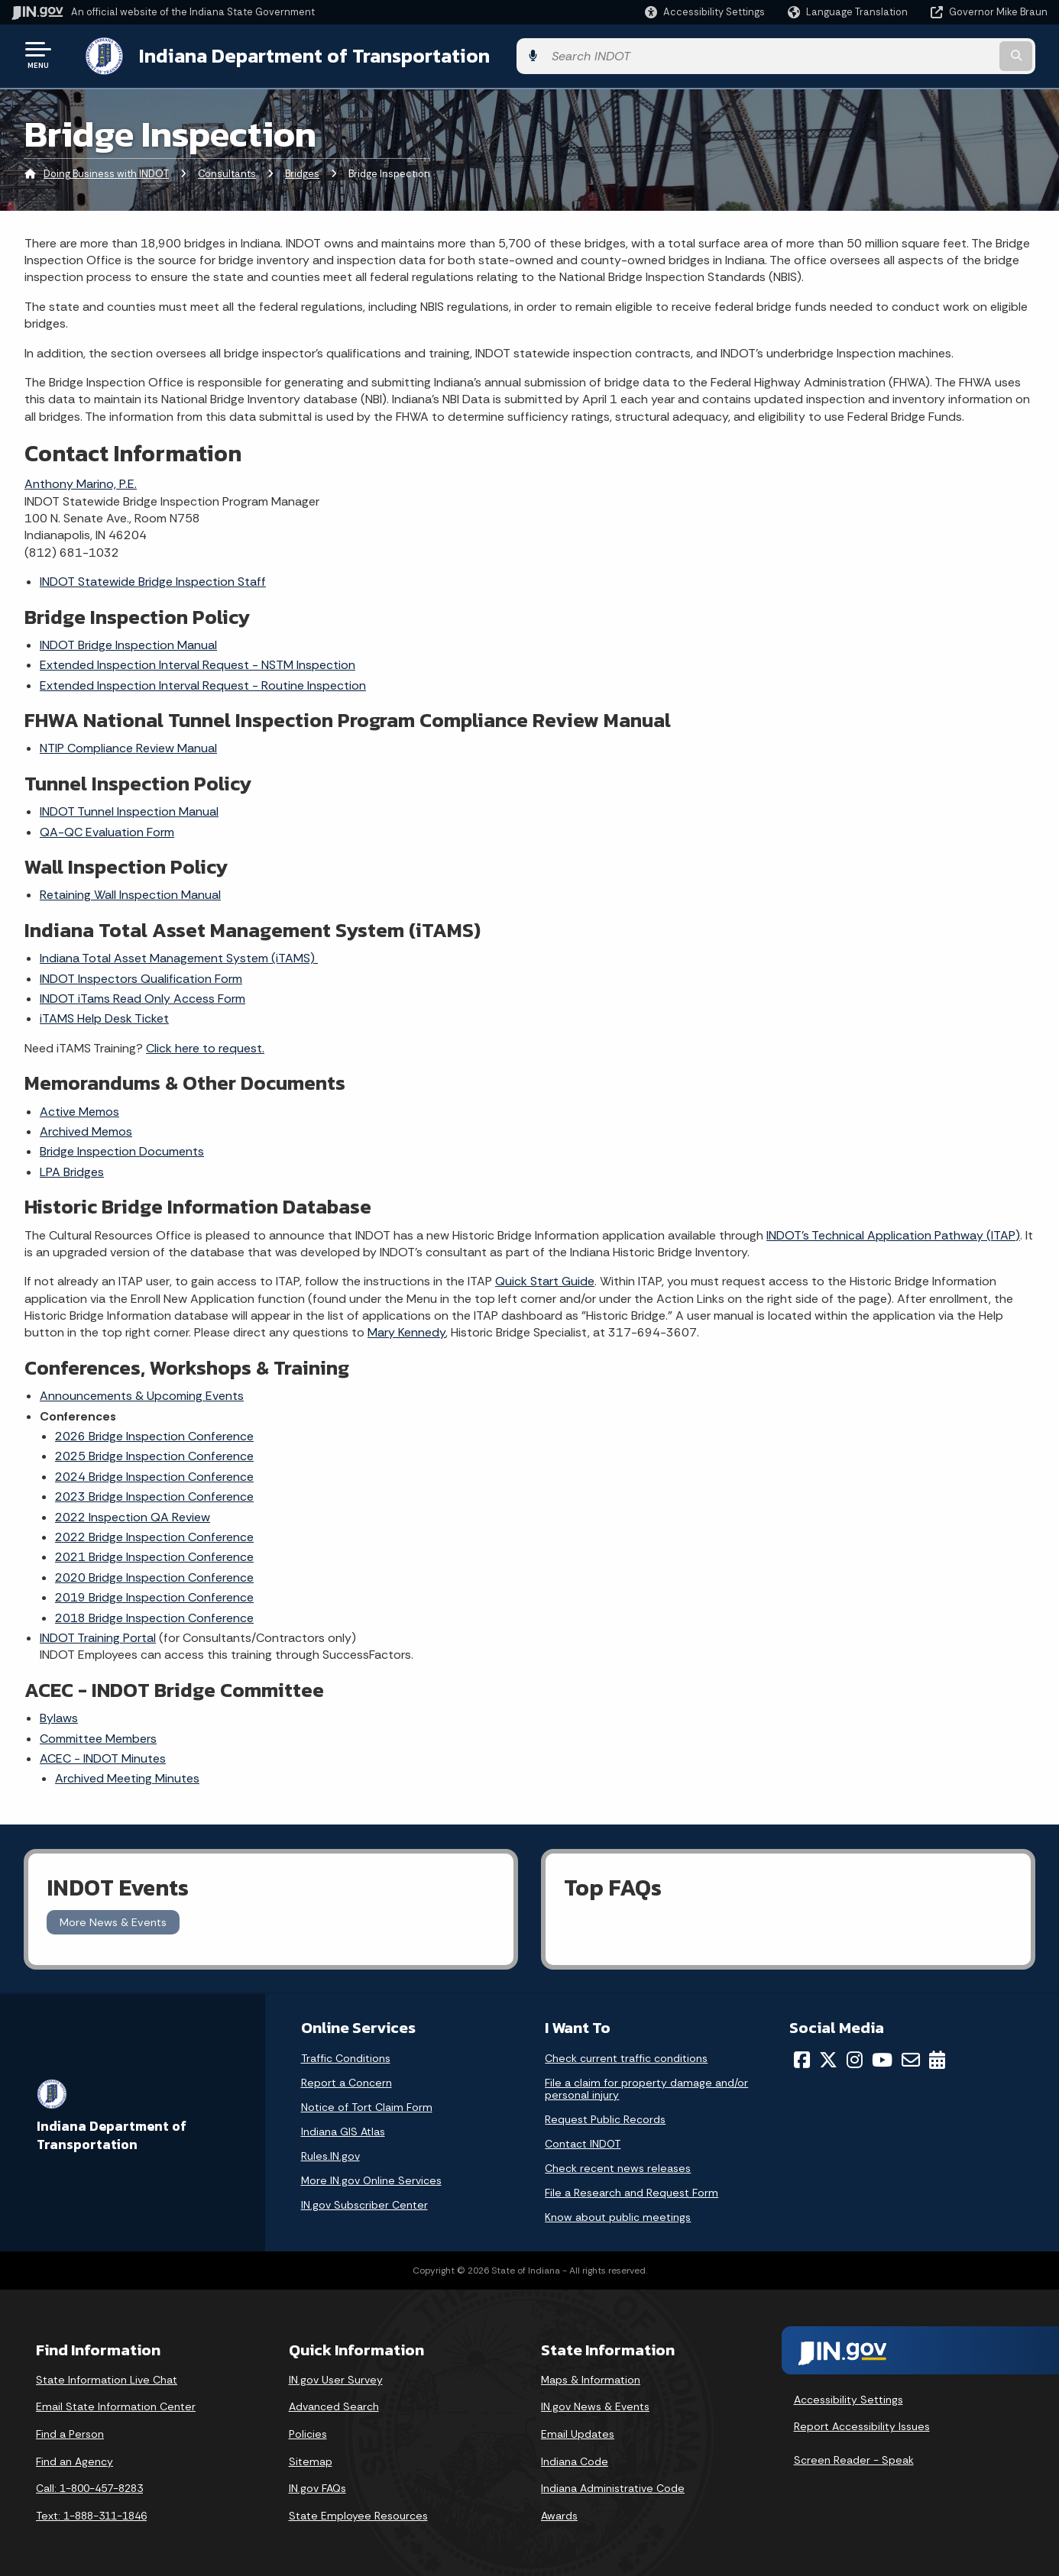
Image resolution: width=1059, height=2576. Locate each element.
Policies (308, 2431)
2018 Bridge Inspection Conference (154, 1615)
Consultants (227, 171)
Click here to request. (205, 1045)
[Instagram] (855, 2057)
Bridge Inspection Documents (122, 1149)
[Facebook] (802, 2057)
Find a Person (70, 2431)
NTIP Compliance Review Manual (128, 746)
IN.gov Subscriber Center (364, 2202)
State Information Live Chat (106, 2377)
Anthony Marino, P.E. (80, 482)
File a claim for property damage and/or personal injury (646, 2086)
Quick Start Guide (544, 1279)
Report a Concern (346, 2079)
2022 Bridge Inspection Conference (154, 1534)
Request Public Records (605, 2116)
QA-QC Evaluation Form (107, 829)
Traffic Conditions (345, 2055)
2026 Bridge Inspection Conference (154, 1433)
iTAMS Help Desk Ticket (104, 1016)
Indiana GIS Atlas (343, 2128)
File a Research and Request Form (631, 2189)
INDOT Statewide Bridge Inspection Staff (153, 578)
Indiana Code (574, 2458)
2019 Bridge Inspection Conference (154, 1594)
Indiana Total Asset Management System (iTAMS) (179, 956)
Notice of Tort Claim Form (366, 2104)
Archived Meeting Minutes (127, 1776)
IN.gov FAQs (317, 2486)
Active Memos (79, 1109)
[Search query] (928, 54)
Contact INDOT (582, 2141)
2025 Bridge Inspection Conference (154, 1454)
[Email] (911, 2057)
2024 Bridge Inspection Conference (154, 1474)
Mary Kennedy (406, 1330)
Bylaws (59, 1715)
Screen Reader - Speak (854, 2457)
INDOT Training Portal (98, 1635)
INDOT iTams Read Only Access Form (142, 995)
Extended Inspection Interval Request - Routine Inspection (203, 682)
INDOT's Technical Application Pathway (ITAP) (893, 1232)
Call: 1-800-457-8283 (89, 2486)
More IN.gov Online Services (371, 2177)
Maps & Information (590, 2377)
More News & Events (113, 1919)
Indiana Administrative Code (613, 2486)
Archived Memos (86, 1128)
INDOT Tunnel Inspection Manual (129, 809)
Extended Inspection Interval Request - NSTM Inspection (197, 663)
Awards (559, 2512)
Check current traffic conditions (626, 2055)
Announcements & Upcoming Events (142, 1393)
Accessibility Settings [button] (848, 2396)
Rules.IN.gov (330, 2153)
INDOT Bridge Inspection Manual (128, 642)
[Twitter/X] (828, 2057)
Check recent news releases (618, 2165)
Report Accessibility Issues (862, 2424)
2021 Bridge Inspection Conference (154, 1555)
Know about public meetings (618, 2214)
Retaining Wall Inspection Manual (130, 892)
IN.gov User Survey (336, 2377)
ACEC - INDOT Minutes (103, 1755)
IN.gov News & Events (595, 2404)
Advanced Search (334, 2404)
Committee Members (98, 1736)
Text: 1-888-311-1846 (91, 2512)
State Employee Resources (358, 2512)
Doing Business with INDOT (106, 171)
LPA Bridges (72, 1169)
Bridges (302, 171)
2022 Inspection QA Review (132, 1514)
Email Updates (577, 2431)
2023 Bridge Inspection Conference (154, 1494)
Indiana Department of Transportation (299, 54)
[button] (705, 12)
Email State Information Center (116, 2404)
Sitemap (310, 2458)
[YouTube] (882, 2057)
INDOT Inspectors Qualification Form (141, 976)
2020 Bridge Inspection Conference (154, 1574)
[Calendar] (937, 2057)
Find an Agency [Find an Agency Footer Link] (74, 2458)
